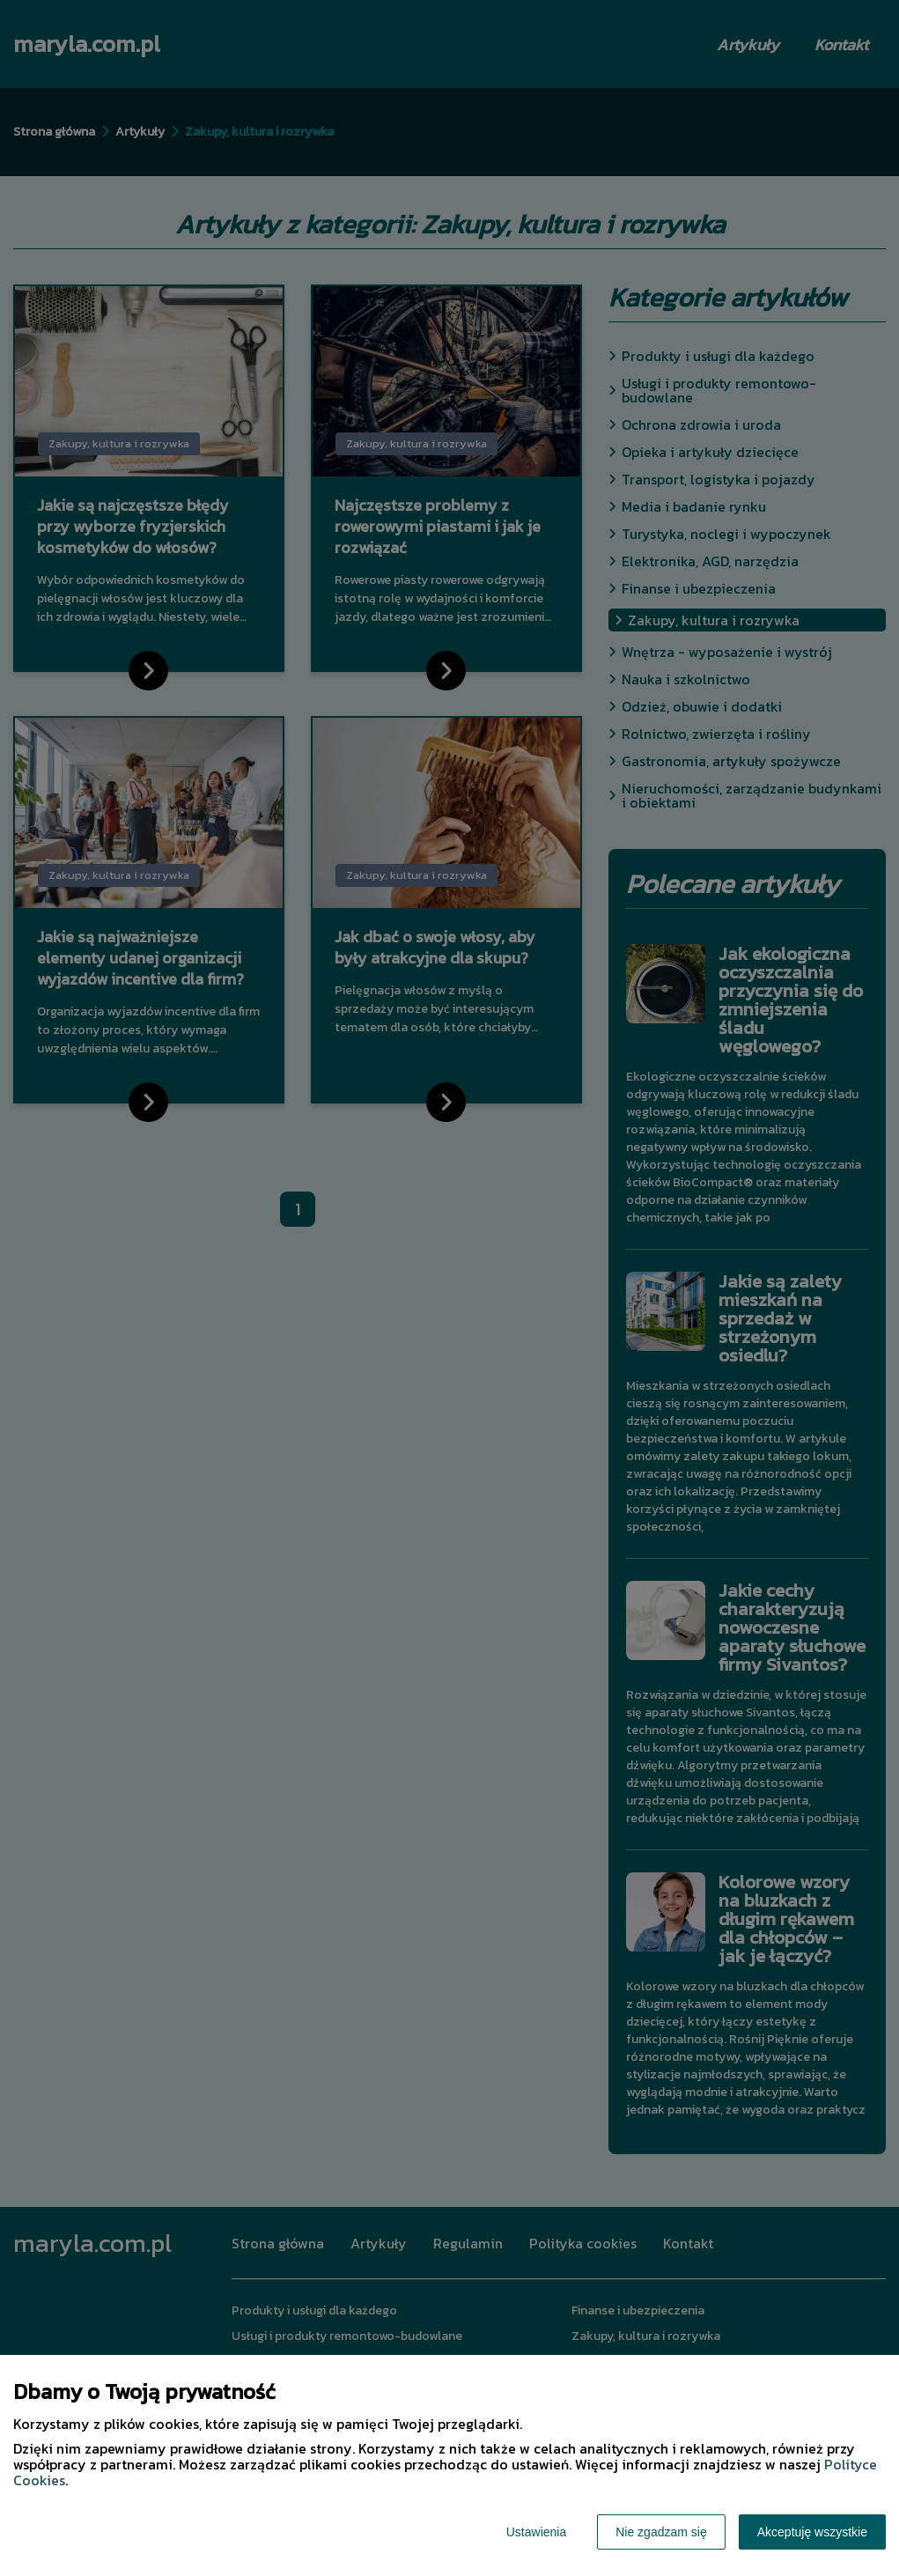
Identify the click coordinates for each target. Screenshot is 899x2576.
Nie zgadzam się (661, 2532)
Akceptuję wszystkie (812, 2532)
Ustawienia (536, 2532)
